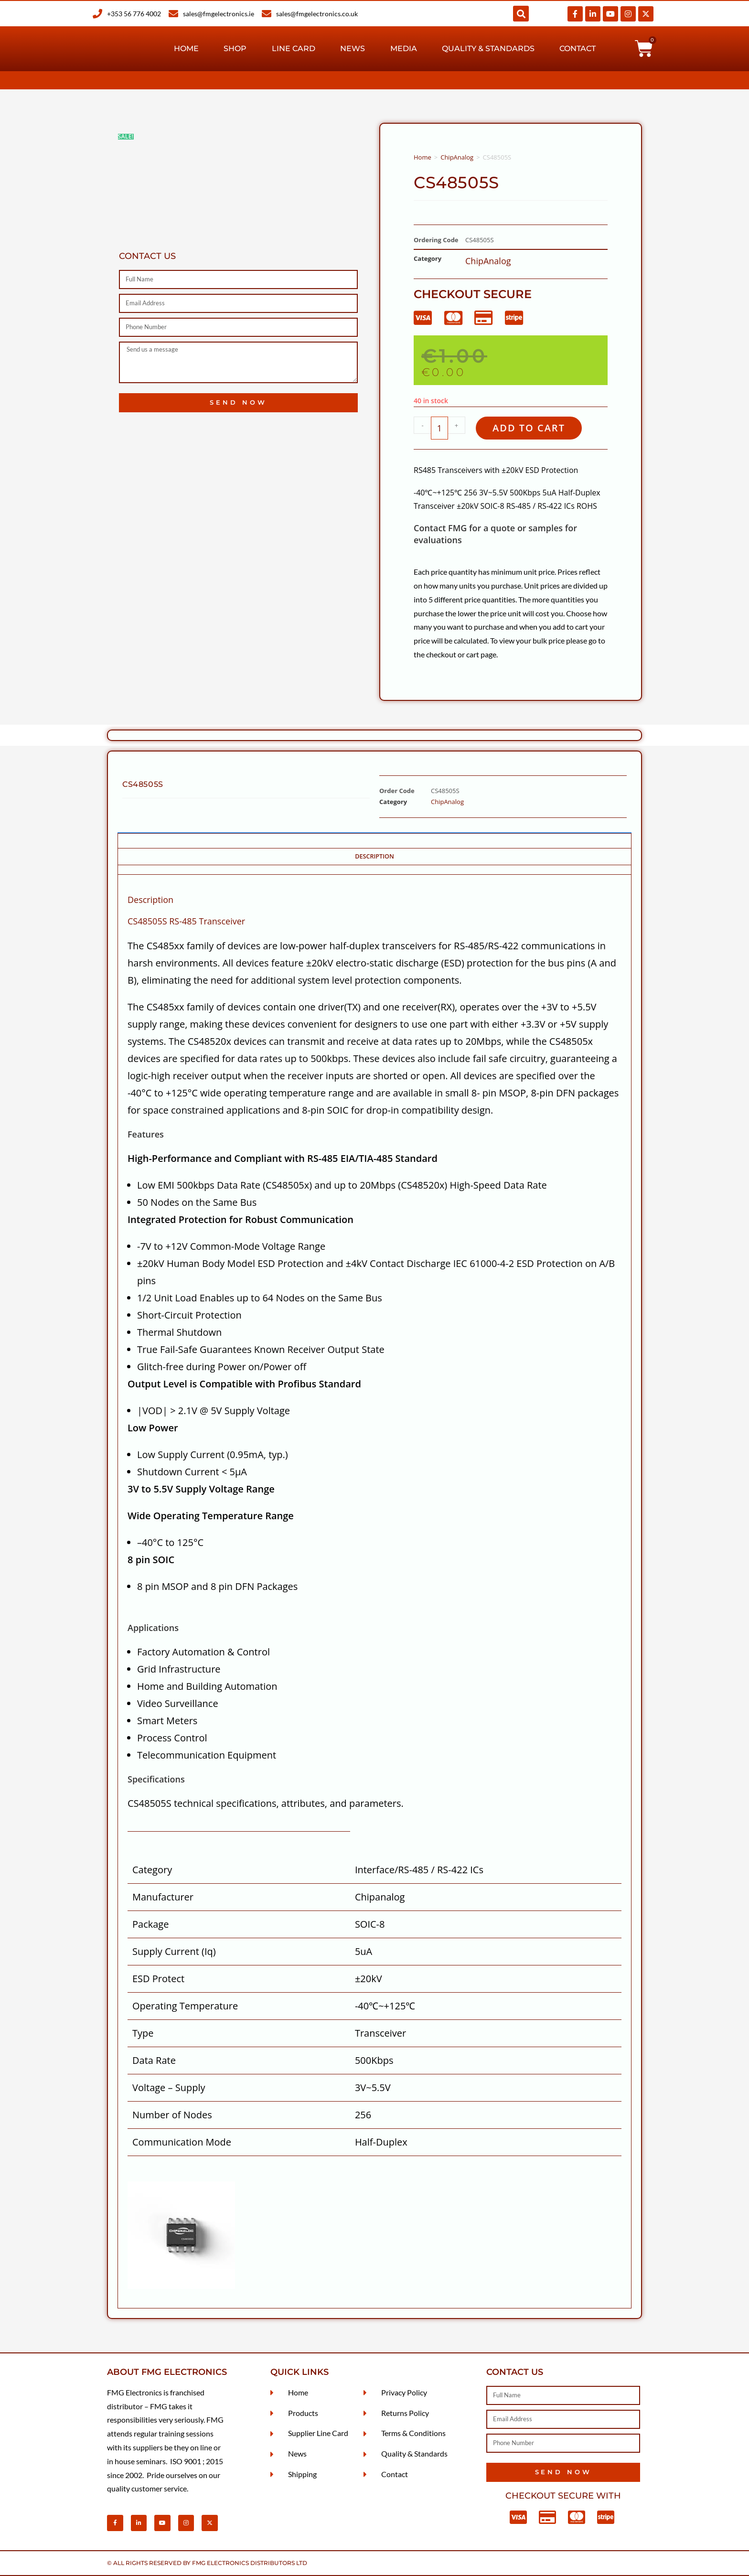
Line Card (293, 48)
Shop (235, 48)
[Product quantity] (439, 428)
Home (186, 48)
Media (403, 48)
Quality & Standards (488, 48)
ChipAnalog (456, 157)
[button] (521, 13)
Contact (577, 48)
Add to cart (528, 427)
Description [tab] (374, 856)
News (352, 48)
